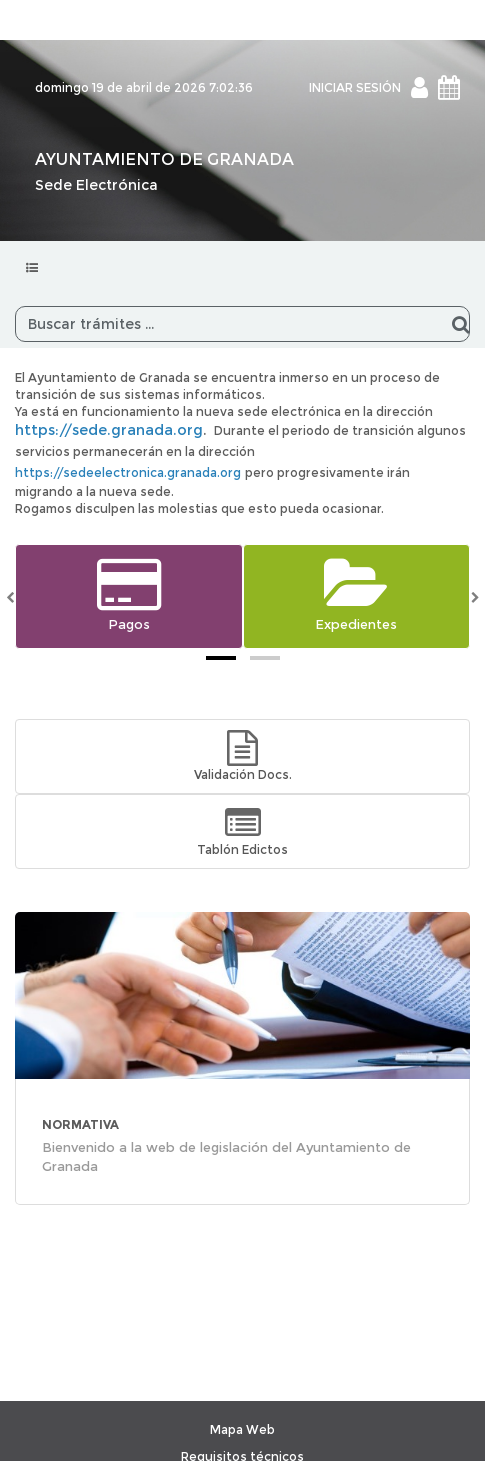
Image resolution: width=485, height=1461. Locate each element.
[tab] (221, 658)
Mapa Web (242, 1429)
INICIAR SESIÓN (355, 87)
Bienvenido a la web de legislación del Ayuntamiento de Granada (226, 1156)
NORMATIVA (80, 1124)
